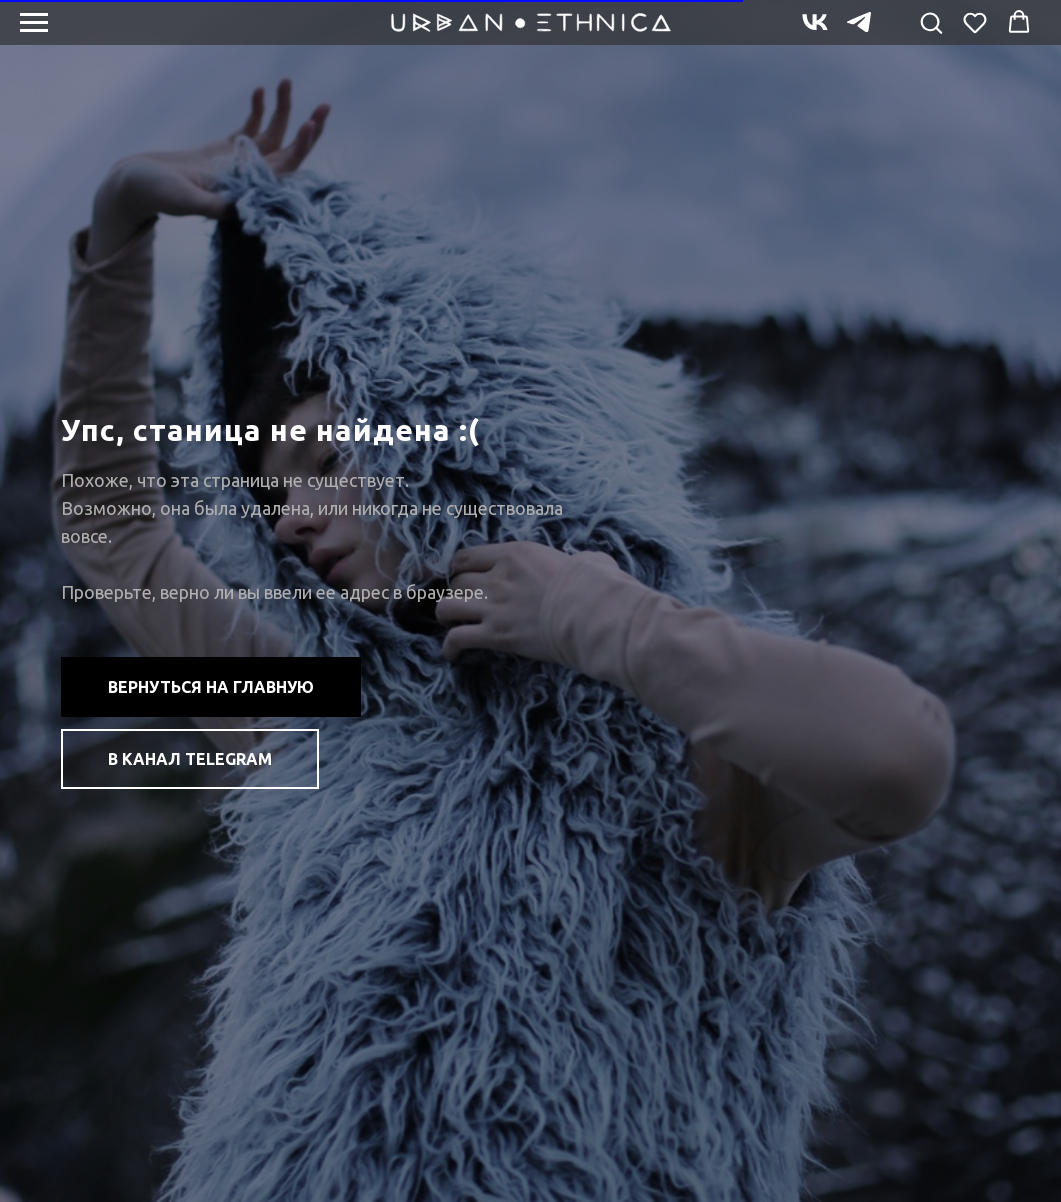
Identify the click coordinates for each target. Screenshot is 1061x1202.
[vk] (815, 31)
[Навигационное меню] (34, 23)
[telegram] (859, 31)
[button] (931, 22)
